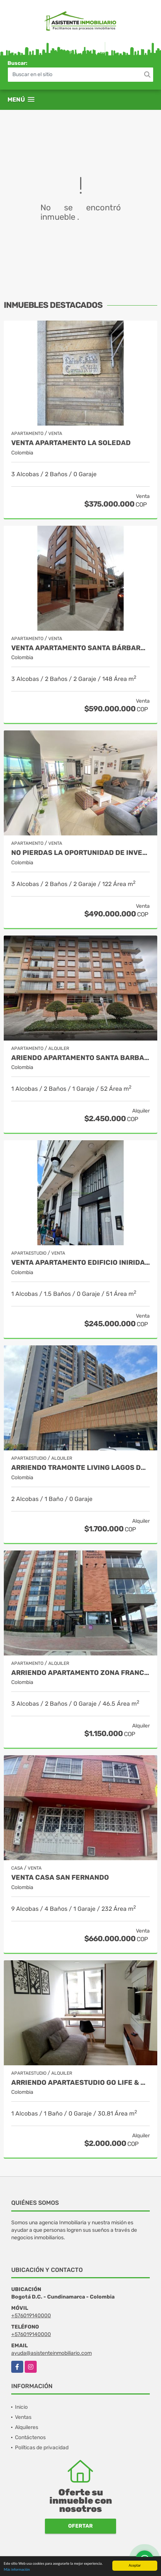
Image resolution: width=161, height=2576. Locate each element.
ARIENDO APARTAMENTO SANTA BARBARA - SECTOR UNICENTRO (80, 1058)
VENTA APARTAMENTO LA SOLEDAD (71, 443)
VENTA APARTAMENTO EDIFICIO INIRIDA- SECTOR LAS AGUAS (80, 1263)
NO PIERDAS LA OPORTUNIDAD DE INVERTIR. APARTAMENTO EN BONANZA (80, 853)
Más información (17, 2569)
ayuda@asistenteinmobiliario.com (51, 2353)
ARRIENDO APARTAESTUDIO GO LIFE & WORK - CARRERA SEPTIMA (80, 2083)
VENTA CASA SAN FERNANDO (60, 1878)
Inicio (21, 2407)
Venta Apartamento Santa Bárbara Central (80, 648)
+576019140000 (31, 2315)
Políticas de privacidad (42, 2447)
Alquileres (26, 2427)
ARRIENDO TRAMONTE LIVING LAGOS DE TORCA (80, 1468)
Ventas (23, 2417)
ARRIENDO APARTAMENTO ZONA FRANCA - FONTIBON (80, 1673)
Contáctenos (30, 2437)
